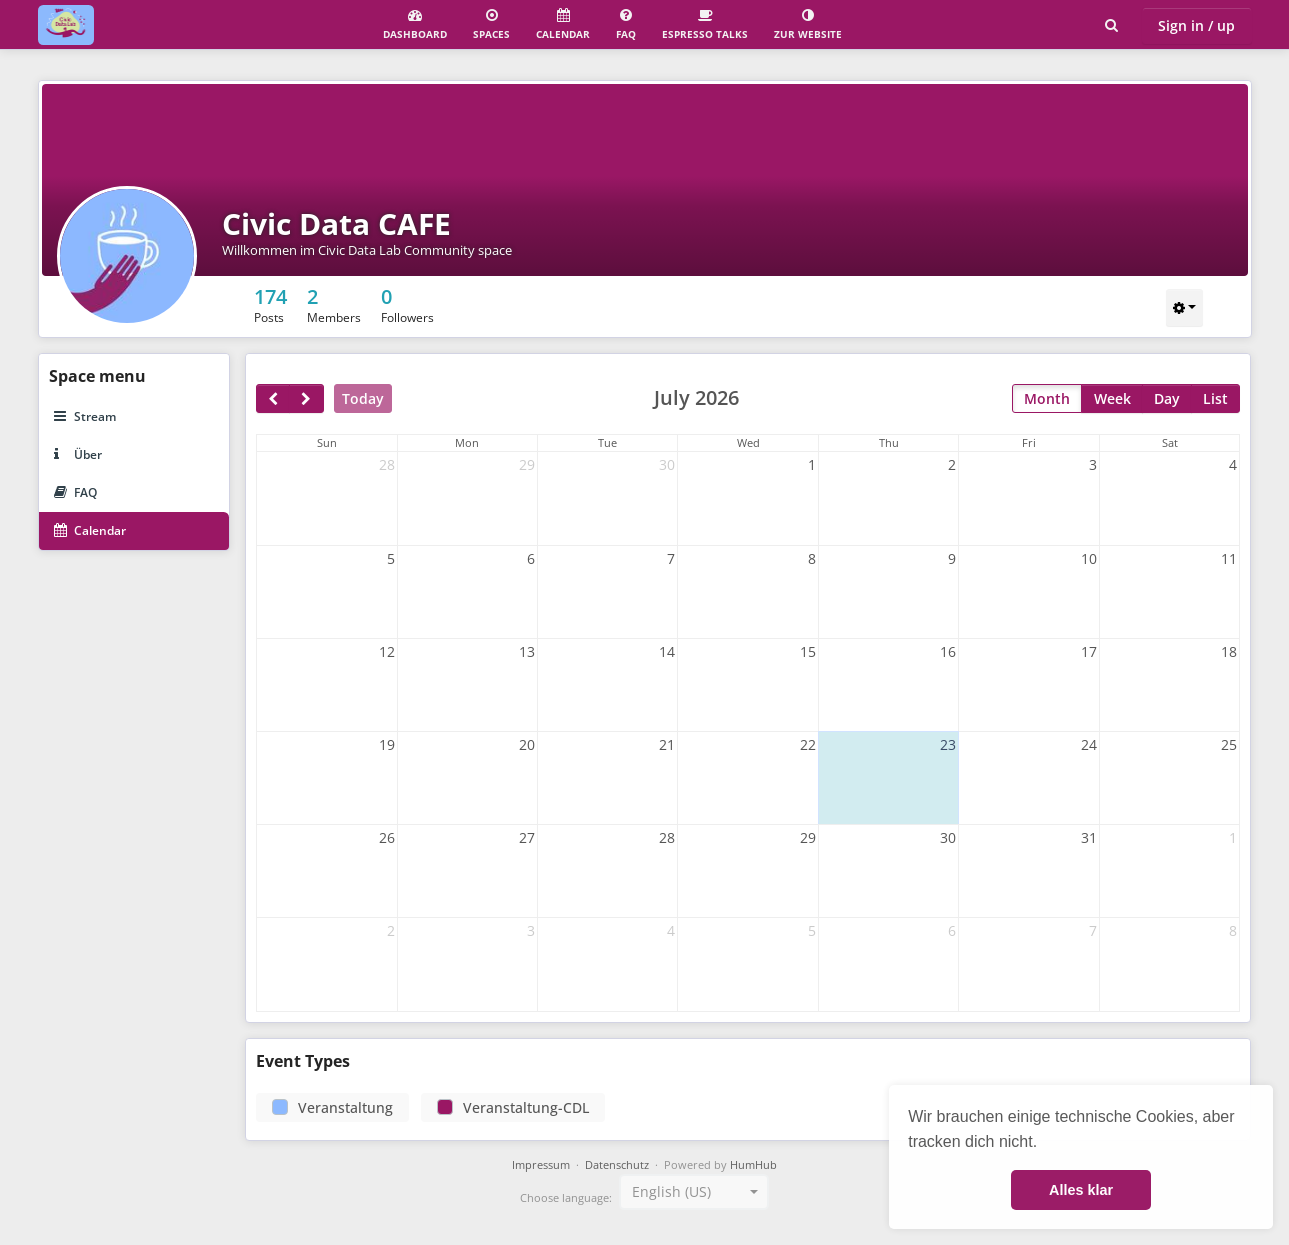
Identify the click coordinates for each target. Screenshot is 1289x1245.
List (1215, 398)
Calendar (563, 24)
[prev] (273, 398)
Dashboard (415, 24)
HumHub (753, 1165)
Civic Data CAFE (336, 223)
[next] (306, 398)
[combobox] (694, 1192)
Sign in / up (1196, 25)
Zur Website (808, 24)
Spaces (491, 24)
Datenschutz (617, 1165)
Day (1167, 398)
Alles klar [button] (1081, 1190)
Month (1047, 398)
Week (1112, 398)
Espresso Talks (705, 24)
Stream (85, 416)
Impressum (541, 1165)
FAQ (626, 24)
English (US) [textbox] (671, 1191)
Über (78, 454)
